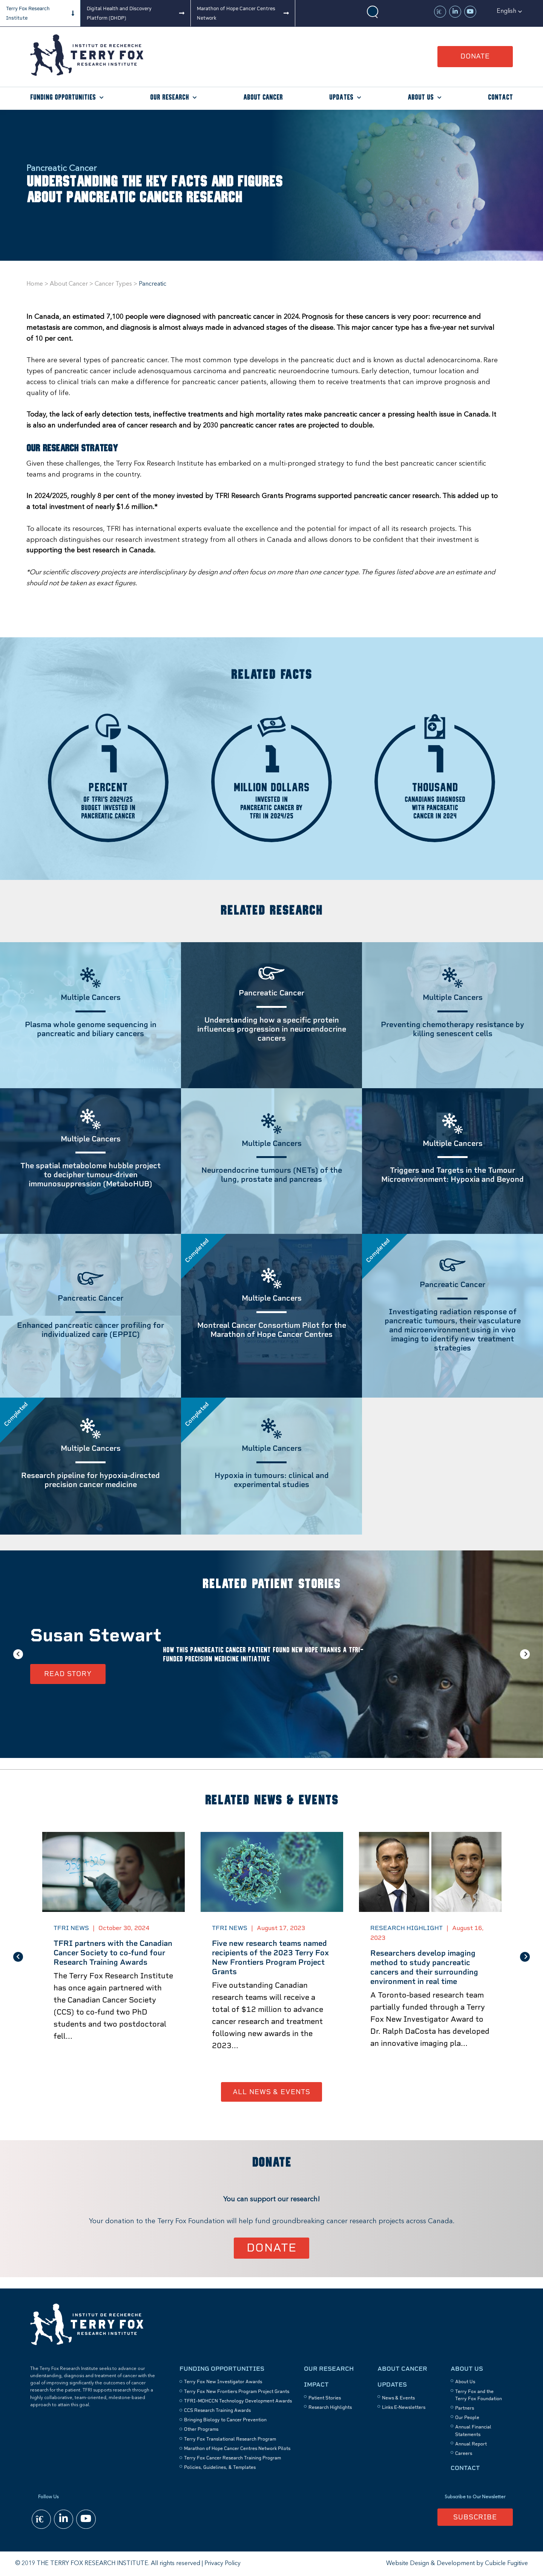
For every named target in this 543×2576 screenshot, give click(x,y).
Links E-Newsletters (403, 2407)
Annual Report (471, 2444)
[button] (509, 11)
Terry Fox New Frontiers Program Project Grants (236, 2391)
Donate (475, 56)
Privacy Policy (222, 2564)
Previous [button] (18, 1654)
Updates (341, 97)
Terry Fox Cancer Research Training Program (232, 2458)
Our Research (169, 97)
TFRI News (71, 1928)
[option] (271, 1654)
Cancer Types (113, 284)
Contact (500, 97)
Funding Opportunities (63, 97)
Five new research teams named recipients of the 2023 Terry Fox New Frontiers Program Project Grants (270, 1957)
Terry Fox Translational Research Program (230, 2439)
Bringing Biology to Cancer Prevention (225, 2419)
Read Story (68, 1674)
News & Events (398, 2398)
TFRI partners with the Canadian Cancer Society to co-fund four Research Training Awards (113, 1953)
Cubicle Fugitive (506, 2564)
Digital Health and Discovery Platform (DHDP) (119, 13)
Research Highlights (330, 2407)
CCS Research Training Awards (217, 2410)
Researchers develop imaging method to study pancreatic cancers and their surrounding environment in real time (424, 1967)
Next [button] (525, 1654)
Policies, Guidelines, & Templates (220, 2467)
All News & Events (271, 2092)
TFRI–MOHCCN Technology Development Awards (238, 2401)
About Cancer (263, 97)
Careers (463, 2453)
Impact (316, 2384)
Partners (464, 2408)
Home (34, 284)
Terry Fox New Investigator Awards (223, 2381)
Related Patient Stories (271, 1584)
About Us (421, 97)
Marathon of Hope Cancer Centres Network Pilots (237, 2448)
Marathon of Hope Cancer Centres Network (236, 13)
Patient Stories (324, 2398)
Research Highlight (406, 1928)
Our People (467, 2417)
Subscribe (475, 2517)
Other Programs (201, 2429)
